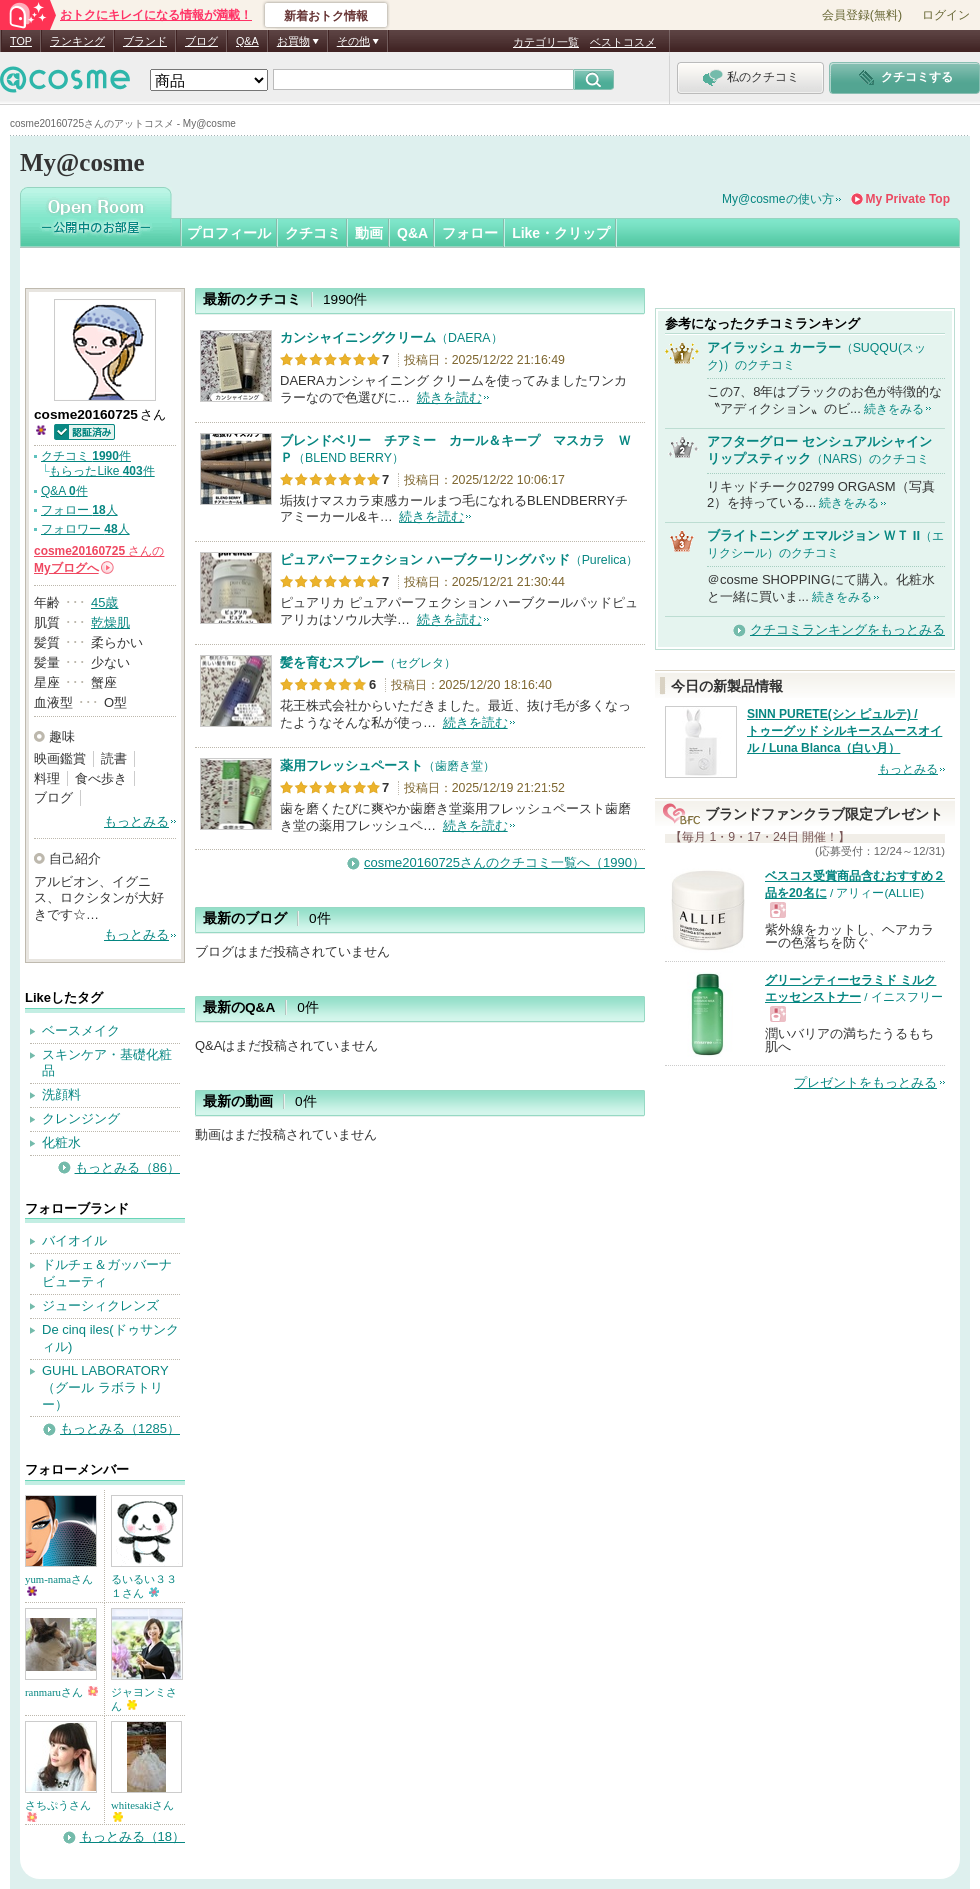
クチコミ (313, 233)
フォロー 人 (79, 510)
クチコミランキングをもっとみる (847, 629)
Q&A (247, 41)
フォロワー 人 (85, 529)
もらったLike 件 (101, 471)
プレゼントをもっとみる (865, 1082)
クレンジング (81, 1118)
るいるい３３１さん (144, 1586)
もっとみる (136, 821)
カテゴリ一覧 (546, 42)
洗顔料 (61, 1094)
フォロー (470, 233)
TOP (21, 41)
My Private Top (908, 199)
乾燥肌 (110, 622)
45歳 (104, 602)
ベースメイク (81, 1030)
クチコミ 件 (86, 456)
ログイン (946, 15)
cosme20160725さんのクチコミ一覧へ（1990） (504, 862)
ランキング (77, 41)
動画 (369, 233)
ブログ (201, 41)
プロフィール (229, 233)
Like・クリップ (561, 233)
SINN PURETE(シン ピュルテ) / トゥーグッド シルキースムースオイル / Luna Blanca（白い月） (844, 731)
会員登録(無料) (862, 15)
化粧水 (61, 1142)
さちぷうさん (58, 1810)
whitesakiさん (142, 1810)
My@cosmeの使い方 (778, 199)
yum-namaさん (59, 1584)
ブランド (145, 41)
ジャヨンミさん (144, 1699)
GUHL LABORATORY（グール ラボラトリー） (105, 1387)
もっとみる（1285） (120, 1428)
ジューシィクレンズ (100, 1305)
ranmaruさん (61, 1692)
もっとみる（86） (127, 1167)
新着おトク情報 (326, 16)
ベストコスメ (623, 42)
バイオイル (74, 1240)
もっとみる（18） (132, 1836)
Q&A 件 (64, 491)
